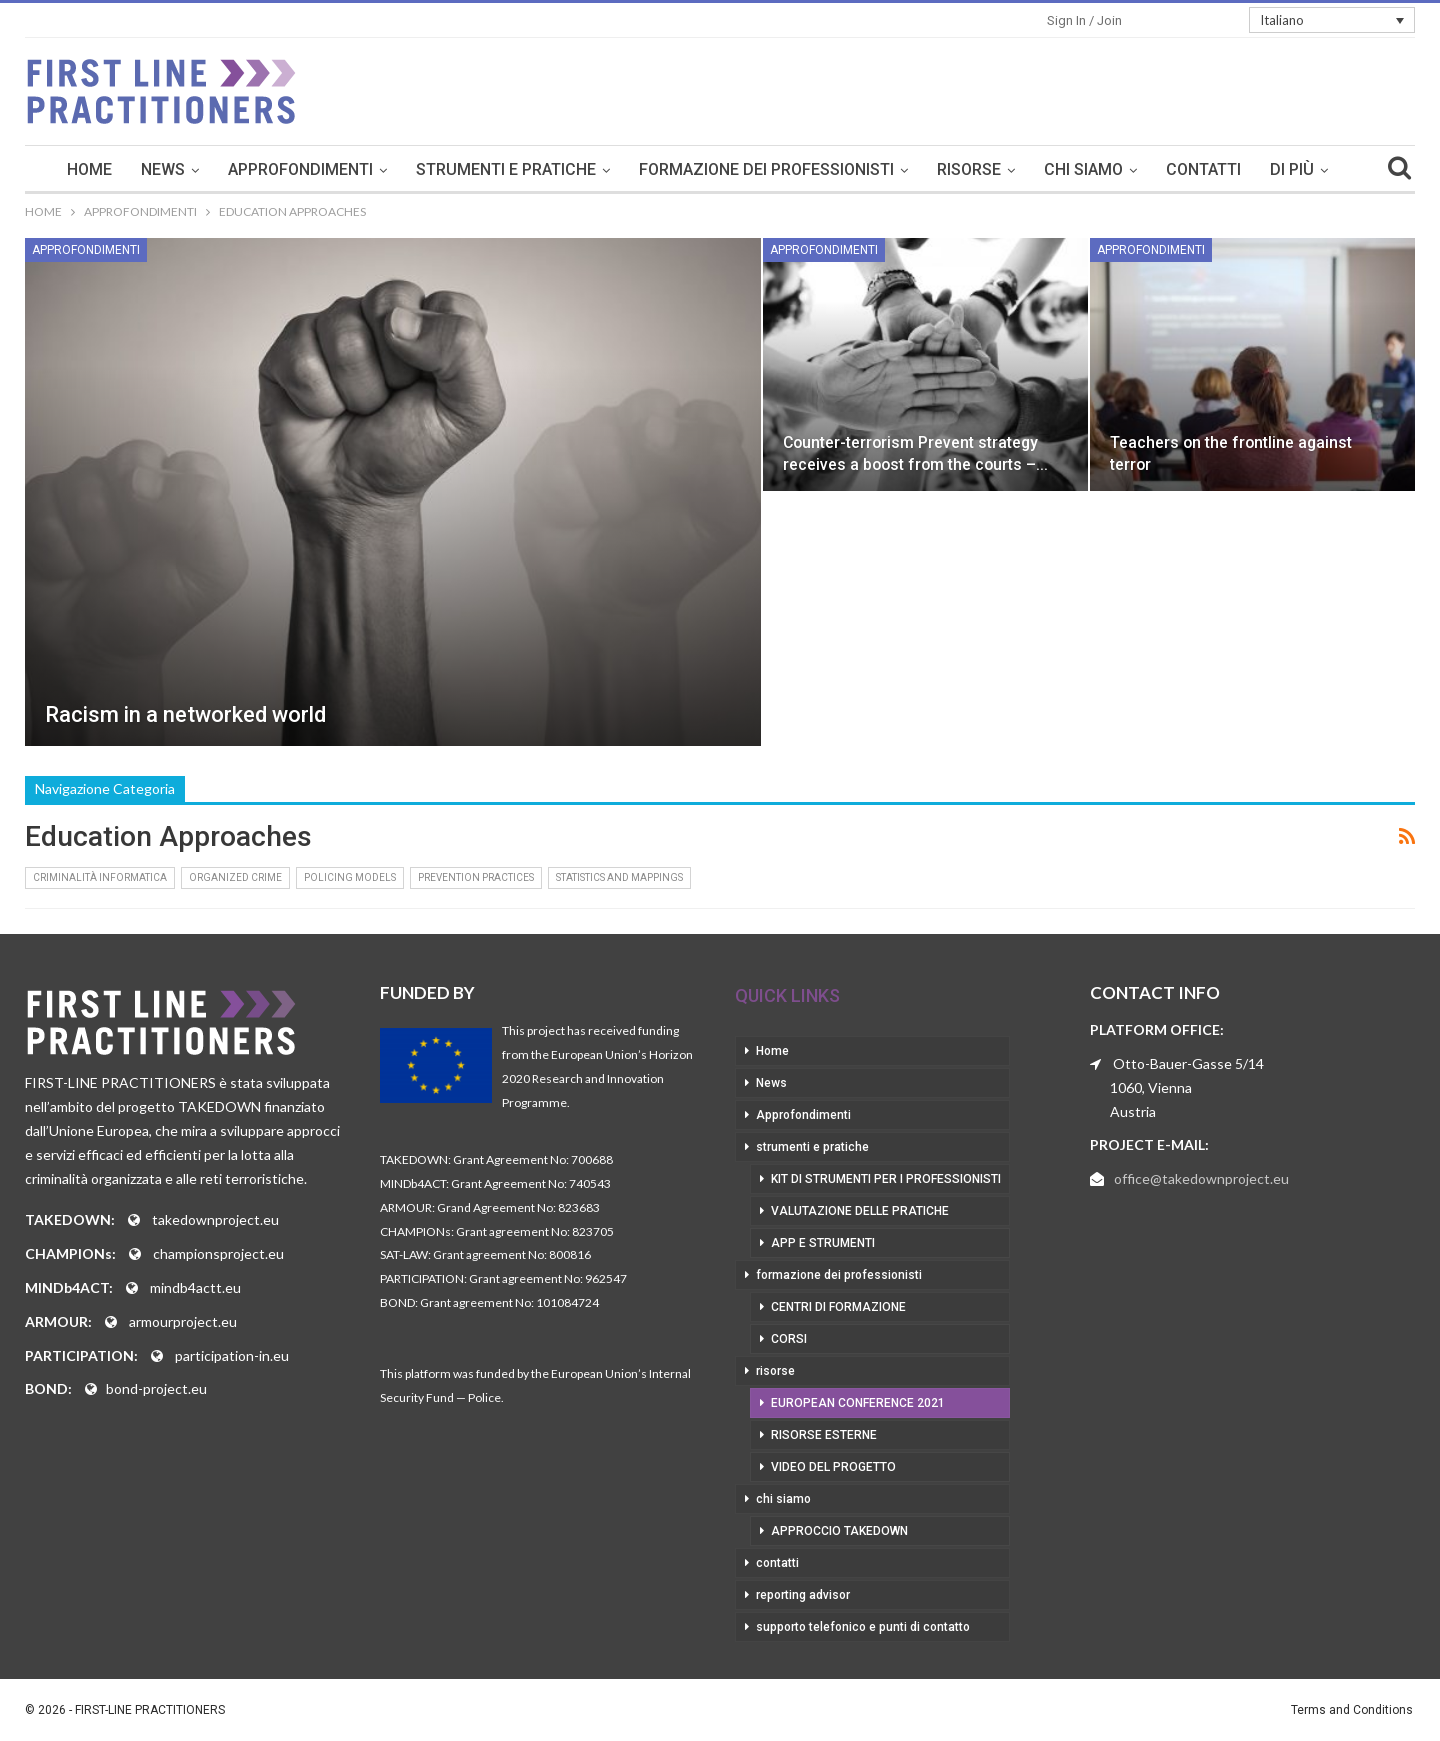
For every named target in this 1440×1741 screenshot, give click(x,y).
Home (89, 169)
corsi (789, 1339)
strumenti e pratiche (506, 169)
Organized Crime (235, 877)
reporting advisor (803, 1595)
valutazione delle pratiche (860, 1211)
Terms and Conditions (1352, 1710)
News (163, 169)
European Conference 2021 (858, 1403)
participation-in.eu (232, 1355)
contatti (1203, 169)
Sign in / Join (1084, 20)
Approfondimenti (300, 169)
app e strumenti (823, 1243)
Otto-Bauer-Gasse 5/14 (1188, 1063)
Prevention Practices (476, 877)
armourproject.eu (183, 1321)
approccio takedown (839, 1531)
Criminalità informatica (100, 877)
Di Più (1292, 169)
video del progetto (833, 1467)
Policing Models (350, 877)
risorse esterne (824, 1435)
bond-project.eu (156, 1388)
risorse (969, 169)
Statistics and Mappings (619, 877)
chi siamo (1083, 169)
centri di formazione (838, 1307)
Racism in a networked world (185, 714)
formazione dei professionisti (766, 169)
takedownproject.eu (215, 1219)
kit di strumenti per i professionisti (886, 1179)
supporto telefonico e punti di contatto (863, 1627)
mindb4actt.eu (195, 1287)
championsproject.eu (218, 1253)
